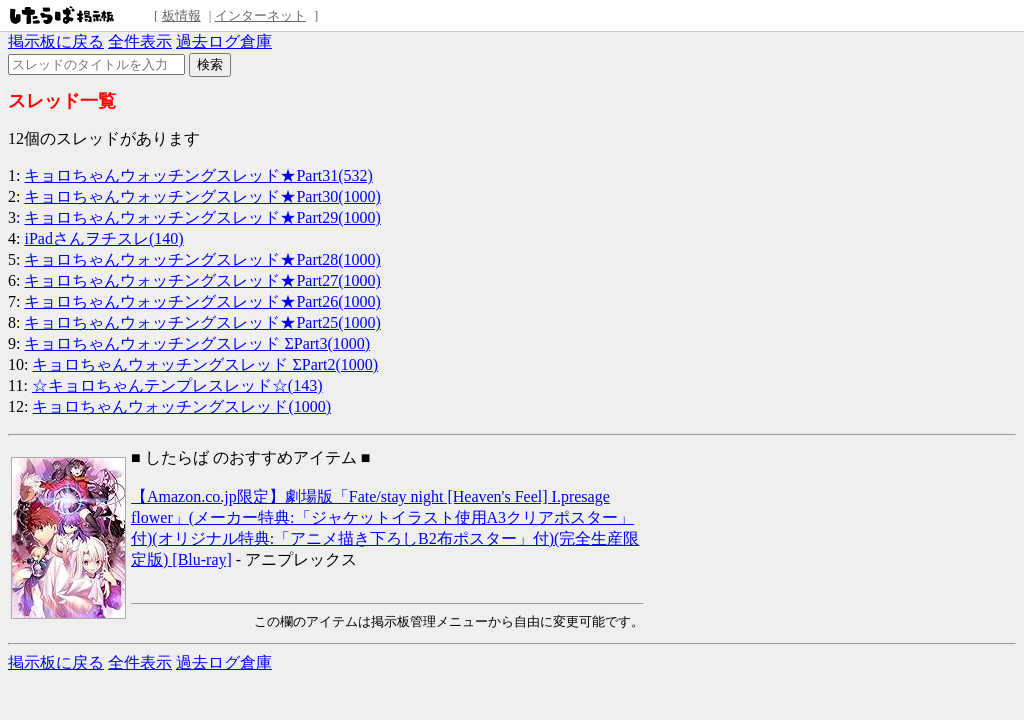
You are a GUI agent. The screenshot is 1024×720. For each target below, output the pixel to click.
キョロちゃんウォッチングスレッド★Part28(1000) (202, 259)
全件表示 (140, 41)
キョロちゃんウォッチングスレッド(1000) (181, 406)
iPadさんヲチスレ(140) (103, 238)
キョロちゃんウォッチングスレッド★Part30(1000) (202, 196)
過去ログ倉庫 (224, 41)
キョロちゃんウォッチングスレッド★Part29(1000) (202, 217)
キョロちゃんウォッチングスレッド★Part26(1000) (202, 301)
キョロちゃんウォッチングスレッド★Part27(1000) (202, 280)
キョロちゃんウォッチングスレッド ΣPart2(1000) (205, 364)
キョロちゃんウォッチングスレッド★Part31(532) (198, 175)
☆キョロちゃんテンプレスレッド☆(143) (177, 385)
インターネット (260, 15)
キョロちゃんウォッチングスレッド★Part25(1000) (202, 322)
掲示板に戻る (56, 41)
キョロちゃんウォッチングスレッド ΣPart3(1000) (197, 343)
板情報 (181, 15)
